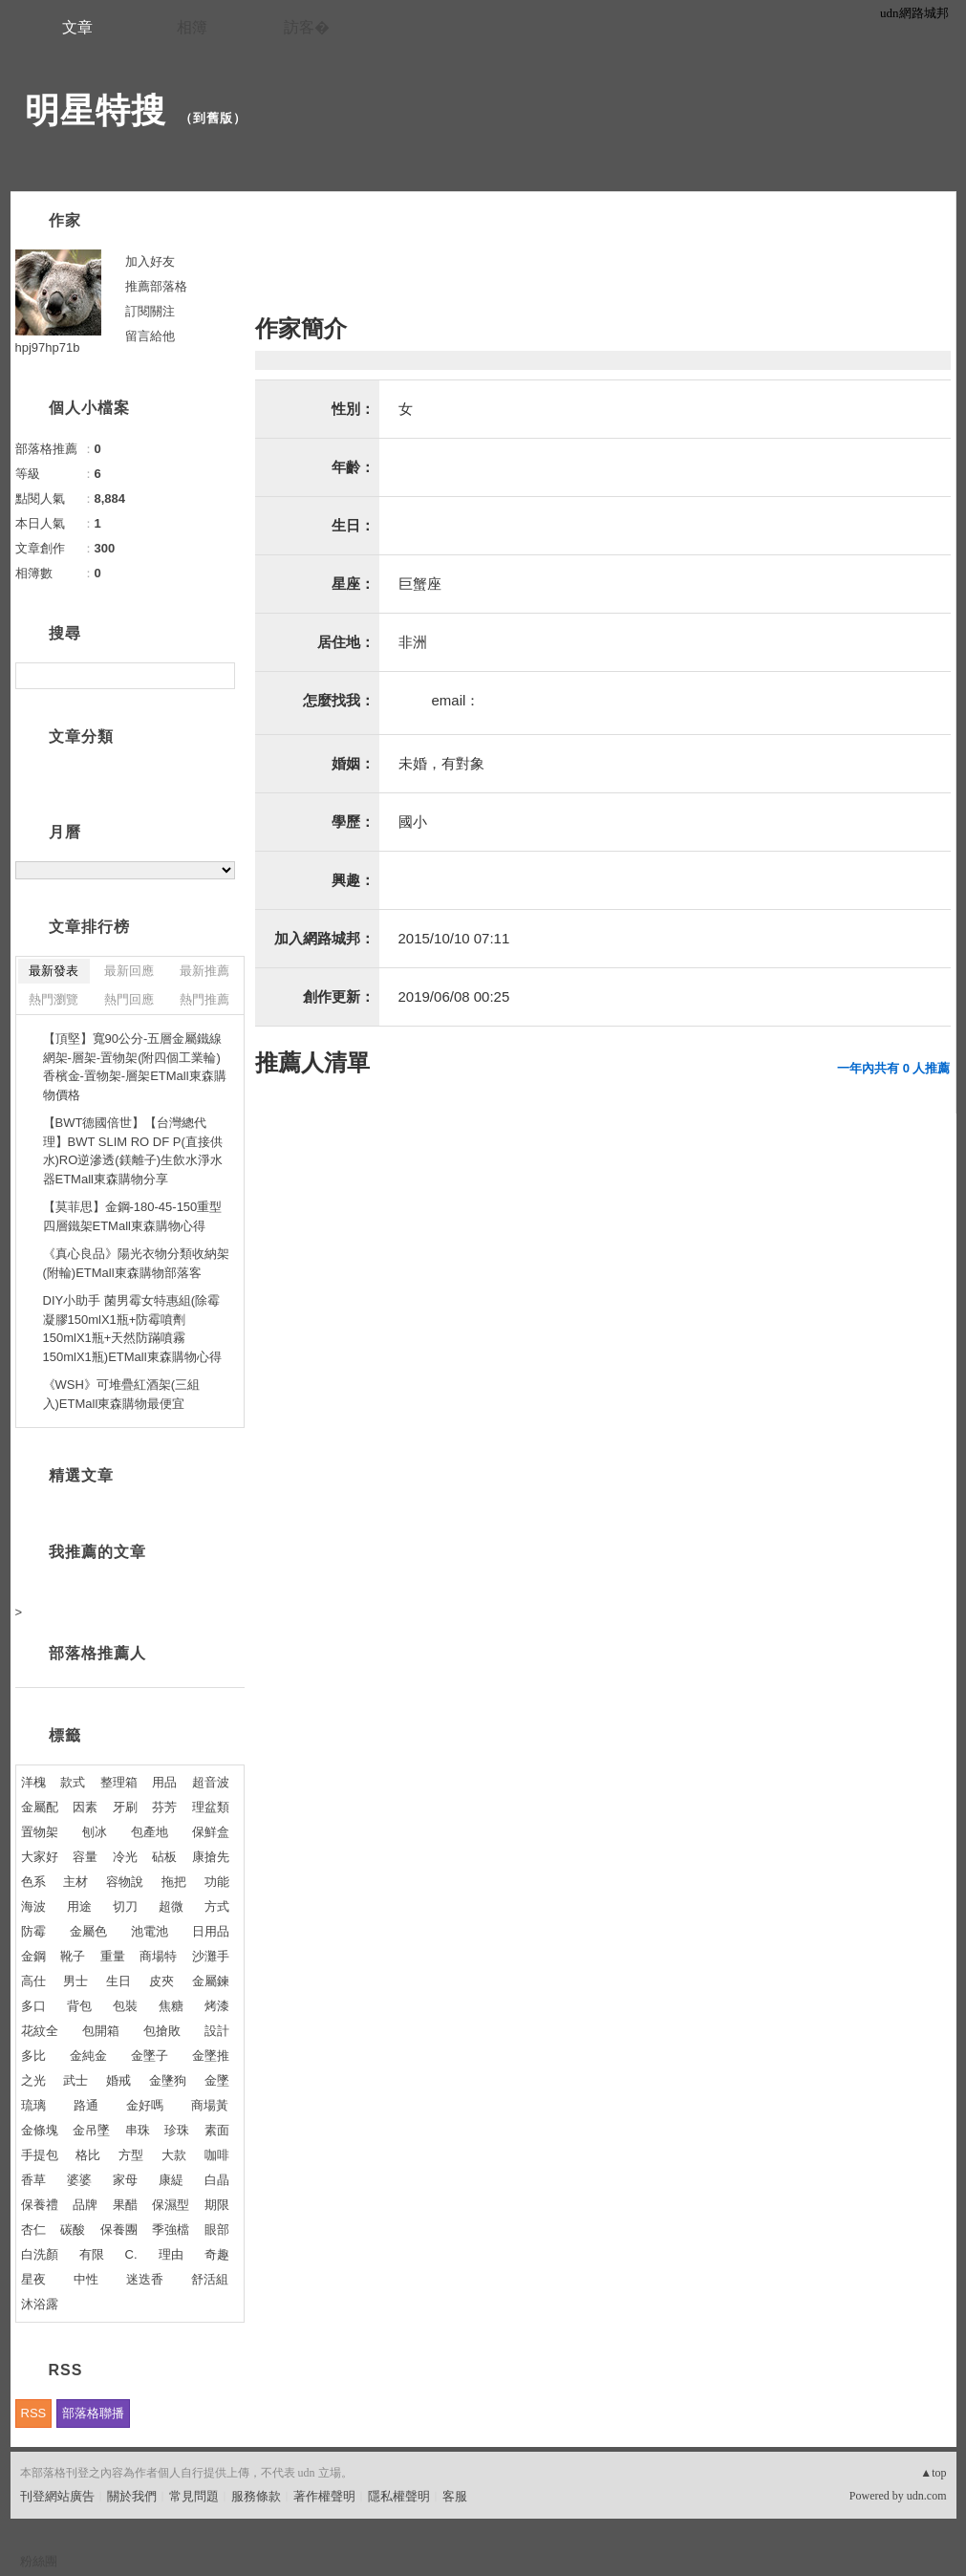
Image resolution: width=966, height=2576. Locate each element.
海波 (33, 1906)
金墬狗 (167, 2080)
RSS (34, 2413)
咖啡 (216, 2155)
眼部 (216, 2229)
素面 (216, 2130)
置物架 (39, 1832)
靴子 (72, 1956)
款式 (72, 1782)
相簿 (192, 27)
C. (131, 2254)
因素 (85, 1807)
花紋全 (39, 2031)
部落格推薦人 (97, 1653)
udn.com (927, 2495)
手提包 (39, 2155)
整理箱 (119, 1782)
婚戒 (118, 2080)
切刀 (125, 1906)
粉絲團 (38, 2561)
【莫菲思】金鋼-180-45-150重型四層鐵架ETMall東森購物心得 (133, 1216)
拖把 (173, 1881)
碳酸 (72, 2229)
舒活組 (209, 2279)
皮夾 (161, 1981)
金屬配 (39, 1807)
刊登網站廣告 (57, 2496)
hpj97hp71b (47, 347)
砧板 (164, 1857)
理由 (171, 2254)
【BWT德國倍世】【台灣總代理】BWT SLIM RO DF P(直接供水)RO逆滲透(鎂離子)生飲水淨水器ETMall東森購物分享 (133, 1150)
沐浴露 (39, 2304)
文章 (77, 27)
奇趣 (216, 2254)
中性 (86, 2279)
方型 (130, 2155)
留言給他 (150, 336)
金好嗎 (144, 2105)
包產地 (149, 1832)
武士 (75, 2080)
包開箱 (100, 2031)
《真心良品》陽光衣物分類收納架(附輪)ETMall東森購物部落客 (136, 1263)
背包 (79, 2006)
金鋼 (33, 1956)
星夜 (33, 2279)
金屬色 (88, 1931)
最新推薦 (204, 970)
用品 (164, 1782)
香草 (33, 2180)
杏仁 (33, 2229)
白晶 (216, 2180)
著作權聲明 (324, 2496)
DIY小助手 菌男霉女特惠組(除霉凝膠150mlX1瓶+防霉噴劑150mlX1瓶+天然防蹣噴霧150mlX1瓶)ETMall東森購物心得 (132, 1328)
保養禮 (39, 2204)
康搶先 (210, 1857)
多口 (33, 2006)
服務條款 (256, 2496)
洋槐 (33, 1782)
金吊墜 (91, 2130)
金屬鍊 (210, 1981)
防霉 (33, 1931)
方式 (216, 1906)
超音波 (210, 1782)
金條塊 (39, 2130)
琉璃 (33, 2105)
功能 (216, 1881)
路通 (86, 2105)
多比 (33, 2055)
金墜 (216, 2080)
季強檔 (170, 2229)
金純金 (88, 2055)
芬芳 (164, 1807)
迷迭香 (144, 2279)
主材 (75, 1881)
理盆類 (210, 1807)
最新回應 (129, 970)
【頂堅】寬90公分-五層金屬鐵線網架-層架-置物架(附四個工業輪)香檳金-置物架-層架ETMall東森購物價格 (134, 1066)
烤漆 (216, 2006)
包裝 (125, 2006)
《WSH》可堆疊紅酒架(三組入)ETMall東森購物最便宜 (122, 1394)
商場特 (158, 1956)
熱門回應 (129, 999)
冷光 (125, 1857)
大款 (173, 2155)
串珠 (137, 2130)
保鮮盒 (210, 1832)
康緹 (171, 2180)
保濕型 (170, 2204)
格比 (87, 2155)
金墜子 (149, 2055)
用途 (79, 1906)
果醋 (125, 2204)
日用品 (210, 1931)
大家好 (39, 1857)
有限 (91, 2254)
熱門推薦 (204, 999)
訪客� (307, 27)
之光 (33, 2080)
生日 (118, 1981)
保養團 (119, 2229)
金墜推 (210, 2055)
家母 (125, 2180)
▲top (933, 2472)
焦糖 (171, 2006)
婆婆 (79, 2180)
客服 (454, 2496)
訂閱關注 (150, 311)
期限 (216, 2204)
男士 (75, 1981)
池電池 (149, 1931)
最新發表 (53, 970)
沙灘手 (210, 1956)
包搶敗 (162, 2031)
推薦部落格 (156, 286)
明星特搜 (95, 110)
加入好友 (150, 261)
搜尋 (218, 675)
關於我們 (132, 2496)
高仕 (33, 1981)
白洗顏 (39, 2254)
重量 (112, 1956)
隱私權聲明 (399, 2496)
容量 (85, 1857)
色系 (33, 1881)
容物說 (124, 1881)
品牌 (85, 2204)
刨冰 (94, 1832)
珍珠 (176, 2130)
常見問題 (194, 2496)
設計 (216, 2031)
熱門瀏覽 (53, 999)
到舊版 (213, 118)
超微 (171, 1906)
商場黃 (209, 2105)
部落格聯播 (93, 2413)
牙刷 (125, 1807)
